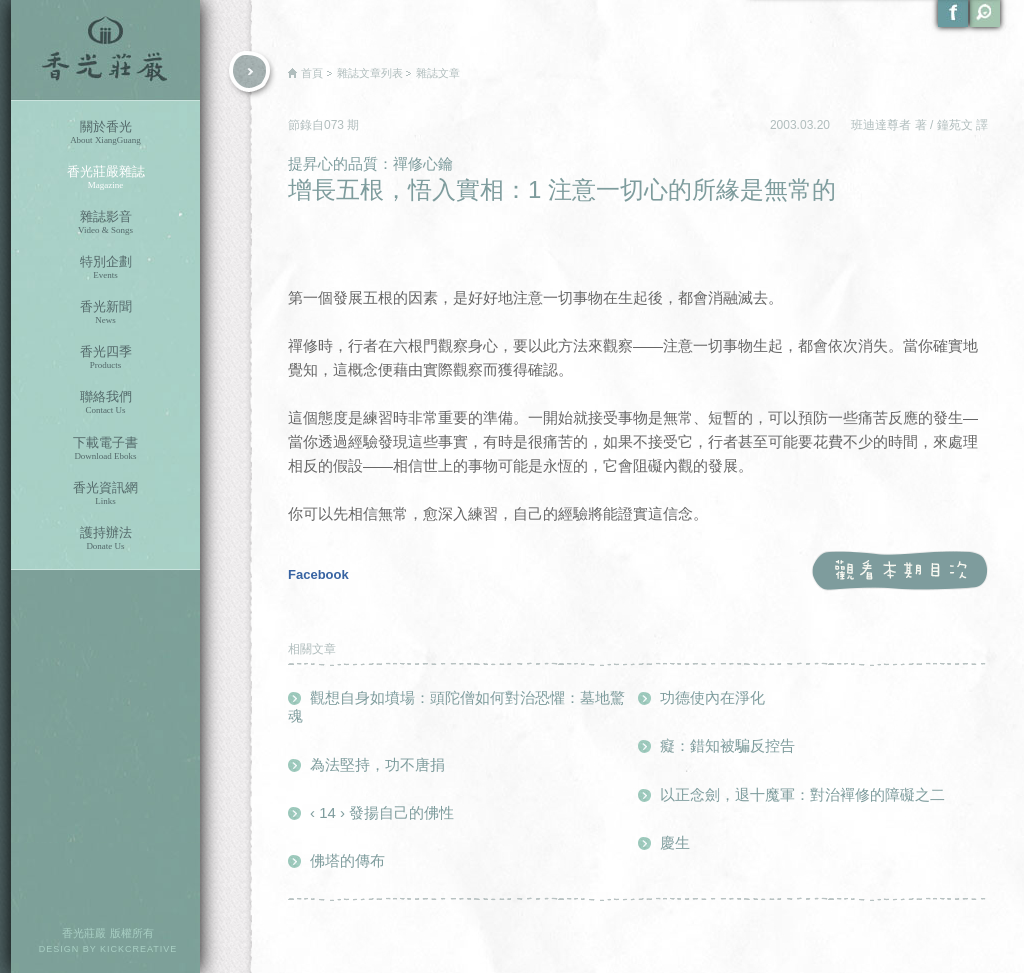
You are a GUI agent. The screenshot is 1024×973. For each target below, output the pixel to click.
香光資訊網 (105, 493)
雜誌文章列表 (370, 73)
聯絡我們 (105, 402)
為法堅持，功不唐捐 (377, 764)
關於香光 (105, 132)
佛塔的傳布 (347, 860)
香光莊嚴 (105, 50)
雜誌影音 (105, 222)
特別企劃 (105, 267)
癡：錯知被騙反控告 (727, 745)
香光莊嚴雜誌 (105, 177)
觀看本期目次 (899, 571)
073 (335, 125)
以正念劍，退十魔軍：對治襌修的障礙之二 (802, 794)
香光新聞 (105, 312)
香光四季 (105, 357)
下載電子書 (105, 448)
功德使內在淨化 (712, 697)
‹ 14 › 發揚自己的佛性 (382, 812)
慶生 (675, 842)
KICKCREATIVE (138, 949)
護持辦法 (105, 538)
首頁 (312, 73)
